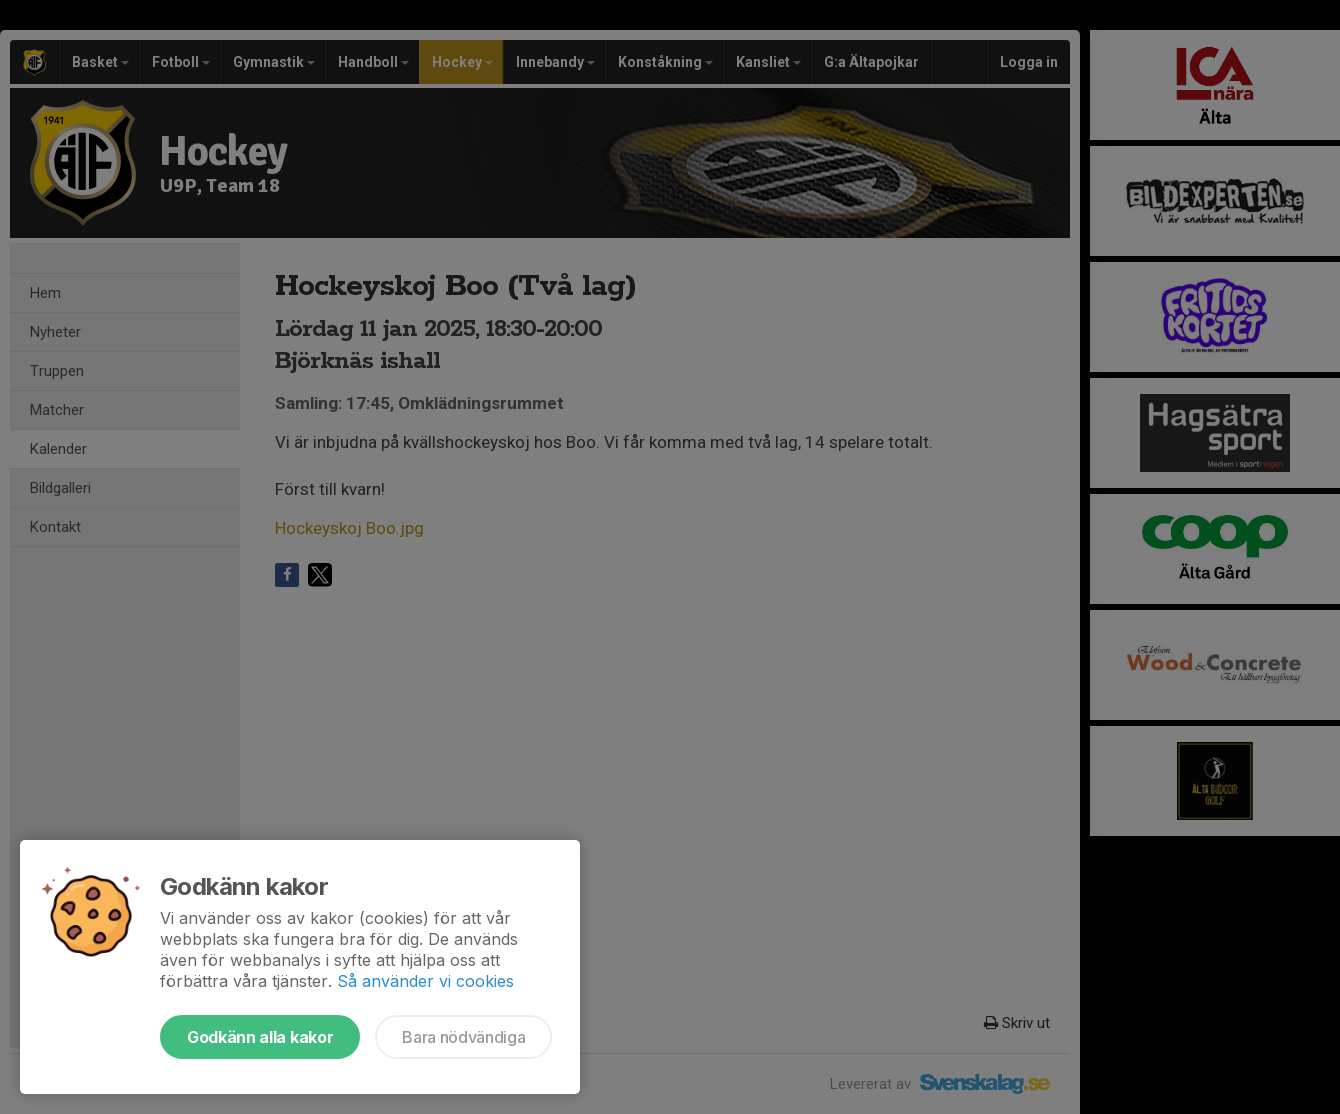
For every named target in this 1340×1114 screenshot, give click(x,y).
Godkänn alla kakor (260, 1037)
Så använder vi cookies (425, 981)
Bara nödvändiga (463, 1037)
